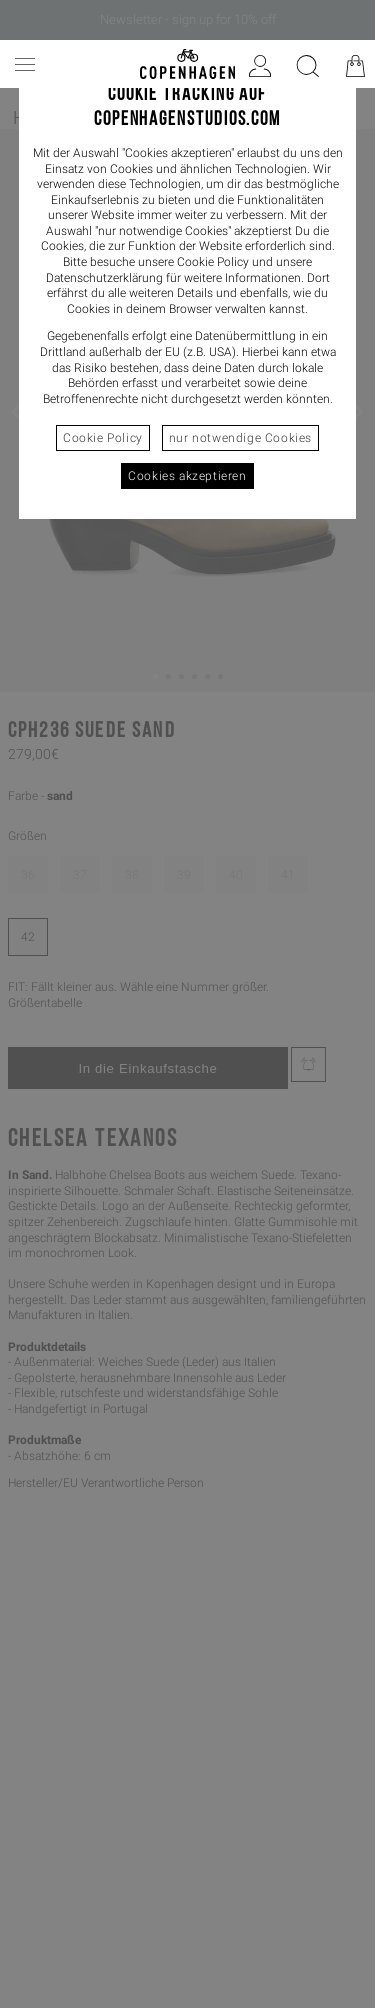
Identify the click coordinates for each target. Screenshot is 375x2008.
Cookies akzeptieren (187, 476)
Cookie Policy (103, 438)
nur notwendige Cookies (240, 438)
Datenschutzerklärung (104, 278)
